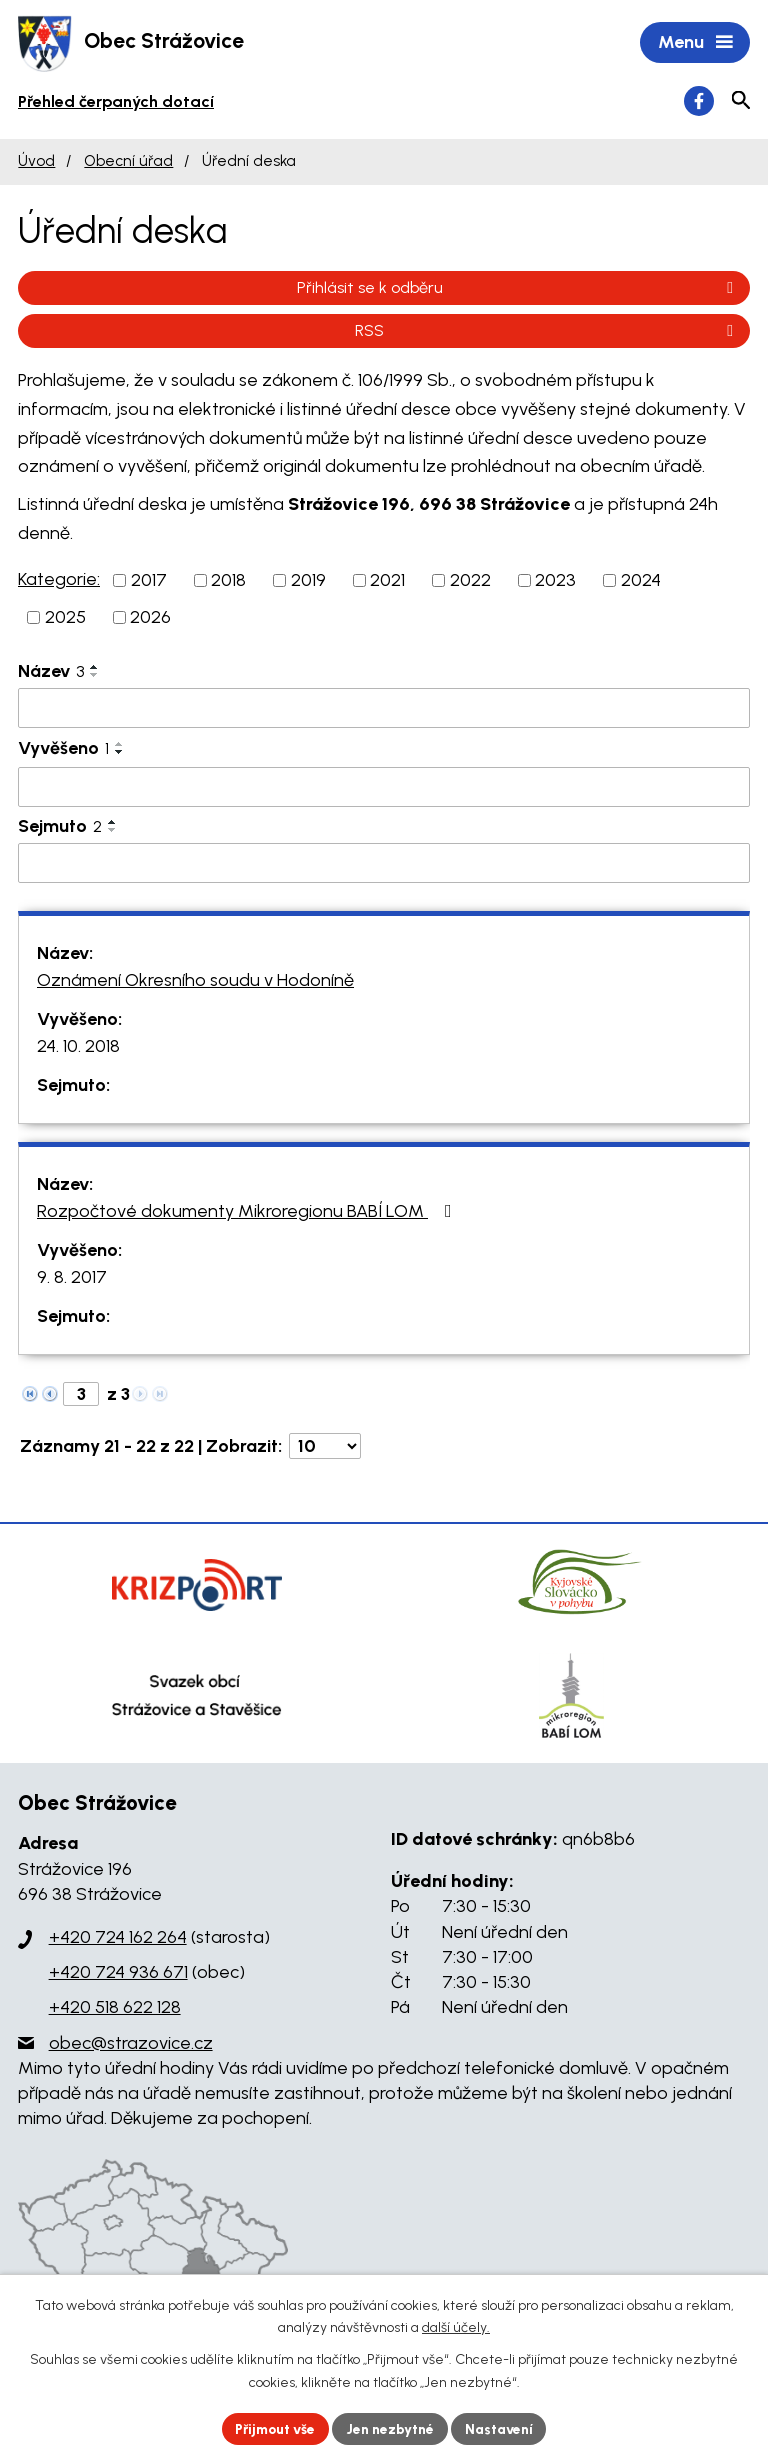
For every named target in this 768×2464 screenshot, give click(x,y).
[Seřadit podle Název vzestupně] (95, 668)
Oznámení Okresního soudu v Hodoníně (195, 982)
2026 (150, 618)
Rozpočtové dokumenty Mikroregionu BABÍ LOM (248, 1213)
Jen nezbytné (392, 2428)
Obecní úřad (128, 162)
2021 (387, 581)
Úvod (36, 162)
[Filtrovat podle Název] (384, 709)
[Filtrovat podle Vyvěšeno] (384, 789)
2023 (555, 581)
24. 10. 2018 (78, 1048)
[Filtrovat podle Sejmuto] (384, 864)
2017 (149, 581)
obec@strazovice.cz (131, 2044)
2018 (228, 581)
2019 (308, 581)
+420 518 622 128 (115, 2009)
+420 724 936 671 (118, 1974)
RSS (547, 331)
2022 (470, 581)
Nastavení (503, 2428)
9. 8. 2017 (72, 1279)
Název (51, 672)
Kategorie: (59, 580)
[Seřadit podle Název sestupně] (95, 676)
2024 (641, 581)
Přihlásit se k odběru (518, 288)
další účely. (456, 2327)
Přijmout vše (273, 2428)
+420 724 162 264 (118, 1939)
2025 (65, 618)
